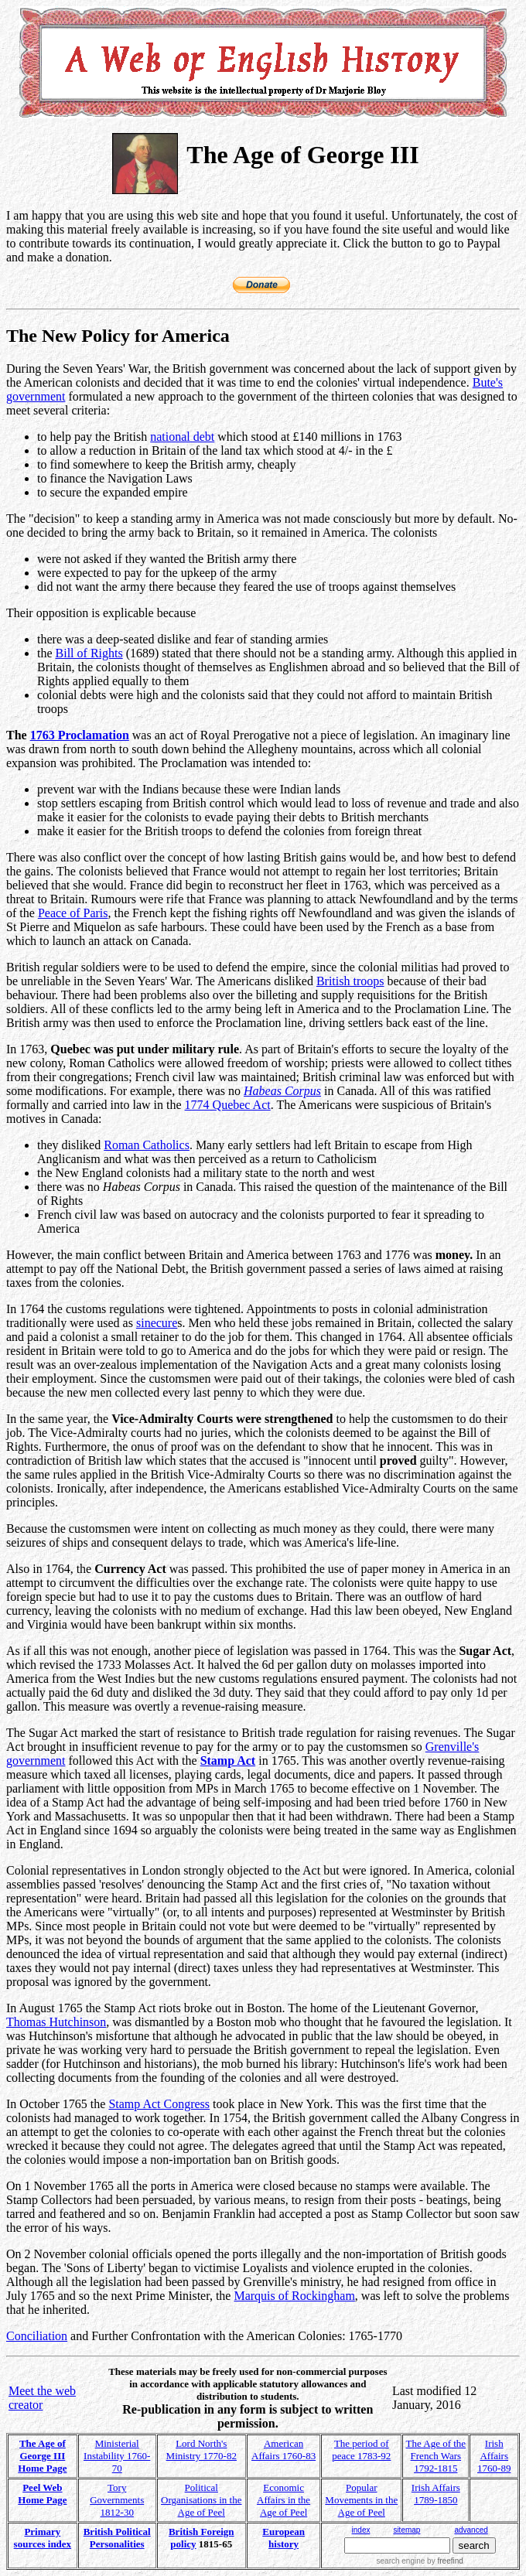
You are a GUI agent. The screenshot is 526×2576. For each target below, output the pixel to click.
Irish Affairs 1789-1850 (436, 2494)
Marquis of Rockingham (294, 2295)
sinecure (156, 1322)
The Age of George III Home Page (42, 2456)
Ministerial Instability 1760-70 (117, 2456)
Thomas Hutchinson (56, 2021)
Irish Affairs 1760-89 (494, 2456)
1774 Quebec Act (228, 1104)
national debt (182, 436)
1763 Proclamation (79, 735)
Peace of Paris (73, 913)
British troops (350, 981)
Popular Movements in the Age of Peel (361, 2500)
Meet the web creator (42, 2397)
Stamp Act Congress (159, 2103)
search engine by (420, 2561)
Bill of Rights (89, 653)
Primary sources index (43, 2538)
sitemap (406, 2530)
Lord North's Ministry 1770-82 (201, 2450)
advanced (470, 2530)
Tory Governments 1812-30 (117, 2500)
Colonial (27, 1870)
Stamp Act (228, 1760)
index (361, 2530)
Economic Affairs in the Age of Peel (283, 2500)
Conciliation (36, 2335)
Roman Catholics (147, 1145)
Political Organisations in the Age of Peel (201, 2500)
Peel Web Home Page (42, 2494)
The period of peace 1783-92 (361, 2450)
